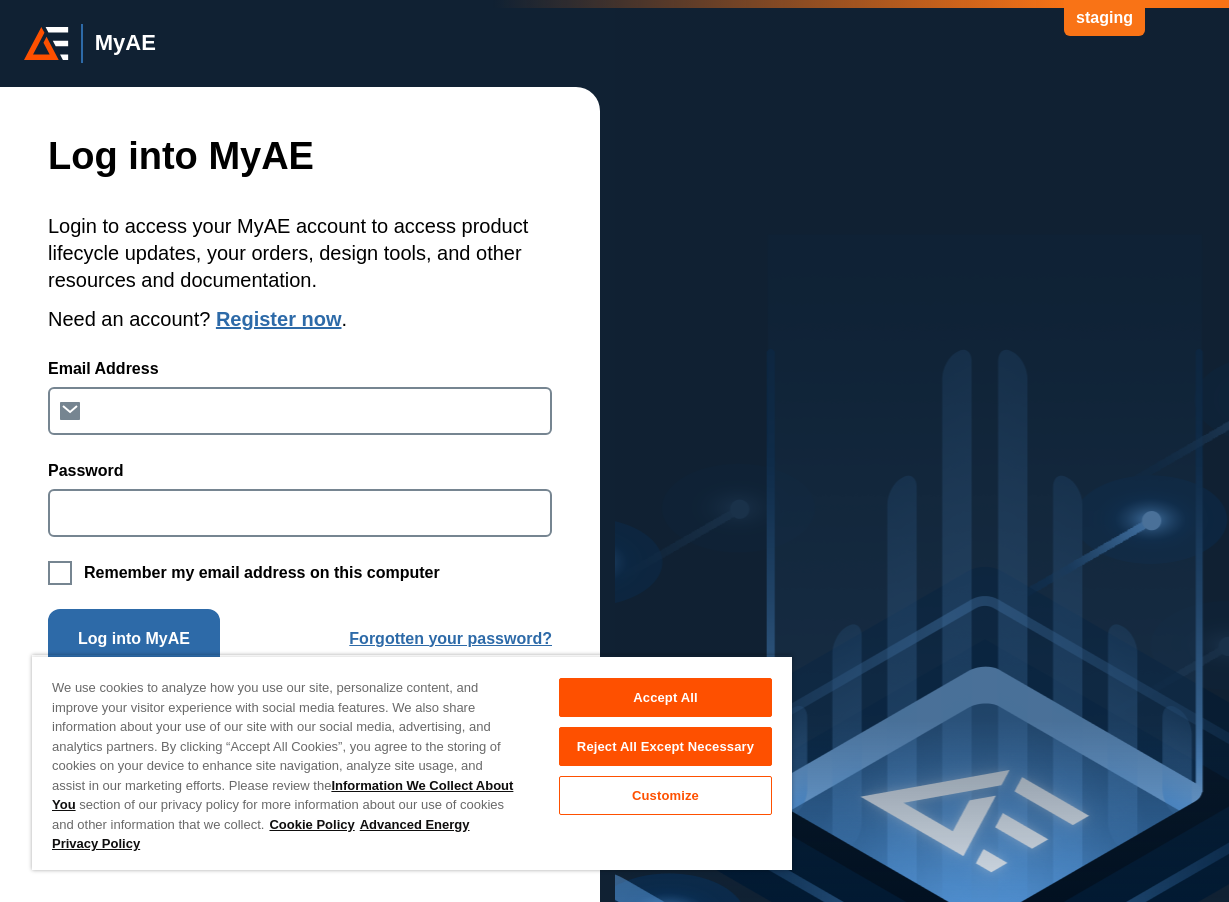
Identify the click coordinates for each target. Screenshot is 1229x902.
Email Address (103, 368)
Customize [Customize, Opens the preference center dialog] (665, 795)
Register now (279, 319)
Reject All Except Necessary (665, 746)
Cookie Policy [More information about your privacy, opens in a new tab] (311, 824)
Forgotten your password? (450, 638)
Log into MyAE (134, 638)
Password (86, 470)
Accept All (665, 697)
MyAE (125, 43)
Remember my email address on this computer (262, 572)
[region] (412, 762)
